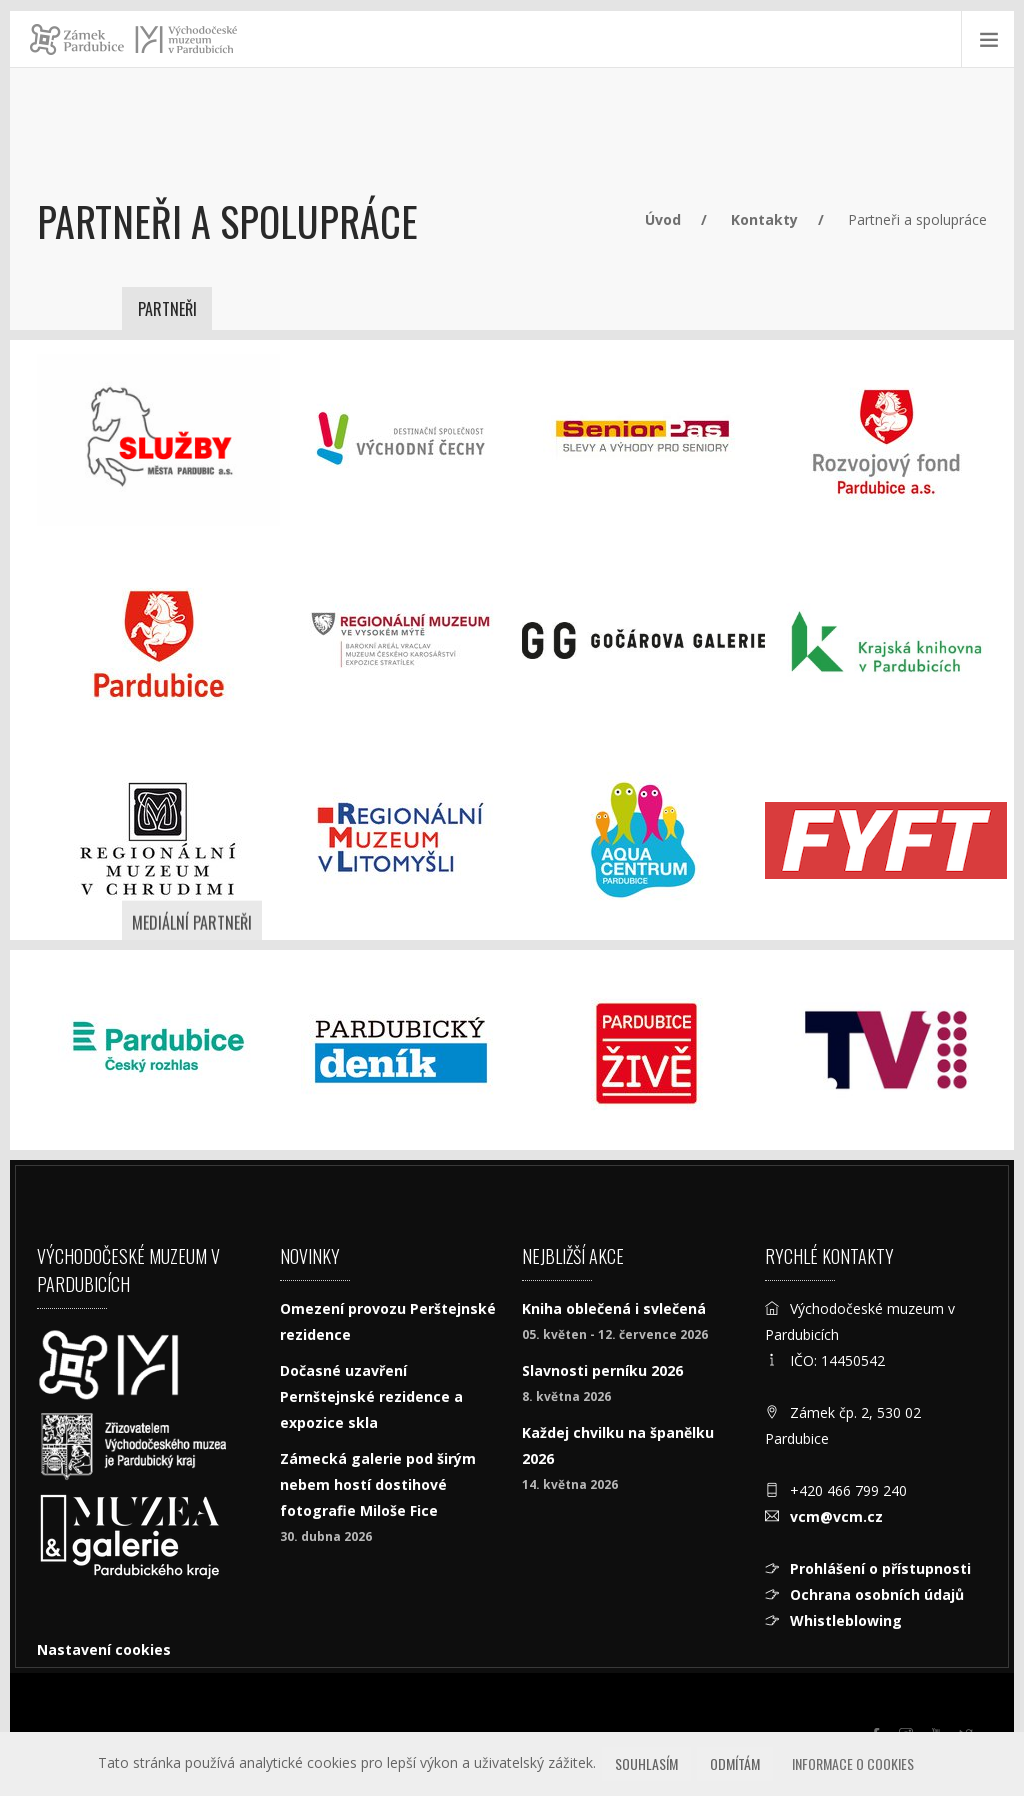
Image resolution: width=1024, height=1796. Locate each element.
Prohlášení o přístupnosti (880, 1568)
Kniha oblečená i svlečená (614, 1308)
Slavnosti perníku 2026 (602, 1370)
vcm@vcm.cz (836, 1516)
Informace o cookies (853, 1763)
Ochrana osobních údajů (877, 1594)
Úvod (663, 219)
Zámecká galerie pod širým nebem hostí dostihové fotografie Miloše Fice (378, 1484)
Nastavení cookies (104, 1649)
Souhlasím (646, 1763)
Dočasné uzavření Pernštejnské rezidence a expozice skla (371, 1396)
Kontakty (764, 219)
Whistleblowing (846, 1620)
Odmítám (735, 1763)
